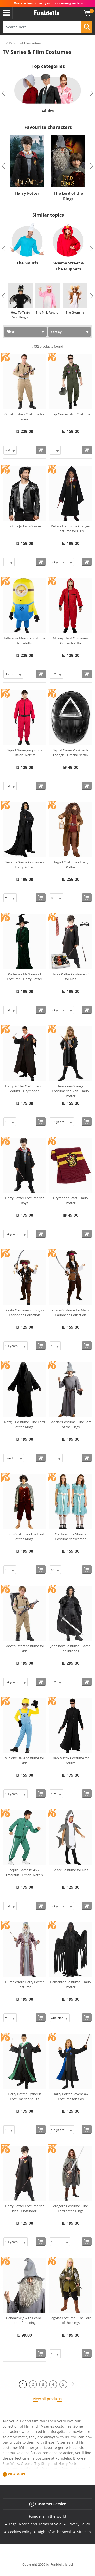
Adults (47, 110)
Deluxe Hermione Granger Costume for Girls (70, 529)
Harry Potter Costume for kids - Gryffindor (24, 2208)
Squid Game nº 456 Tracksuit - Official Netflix (24, 1872)
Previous (3, 93)
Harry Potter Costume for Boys (24, 1200)
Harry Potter (27, 193)
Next (91, 93)
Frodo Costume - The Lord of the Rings (24, 1536)
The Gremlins (75, 312)
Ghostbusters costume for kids (24, 1648)
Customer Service (47, 2504)
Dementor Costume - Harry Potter (70, 1984)
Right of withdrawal (54, 2531)
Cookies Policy (19, 2531)
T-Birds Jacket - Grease (24, 526)
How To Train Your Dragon (20, 314)
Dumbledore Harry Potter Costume (24, 1984)
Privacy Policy (78, 2524)
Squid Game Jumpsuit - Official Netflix (24, 753)
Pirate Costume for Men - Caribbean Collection (70, 1312)
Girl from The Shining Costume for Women (70, 1536)
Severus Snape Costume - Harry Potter (24, 864)
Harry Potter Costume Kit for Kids (70, 977)
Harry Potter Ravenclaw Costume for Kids (70, 2096)
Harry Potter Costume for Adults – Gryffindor (24, 1088)
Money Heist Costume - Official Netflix (70, 640)
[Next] (73, 2384)
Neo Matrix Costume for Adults (70, 1760)
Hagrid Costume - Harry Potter (70, 864)
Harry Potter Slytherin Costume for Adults (24, 2096)
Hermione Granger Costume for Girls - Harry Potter (70, 1091)
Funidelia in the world (47, 2516)
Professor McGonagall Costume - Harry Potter (24, 977)
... (4, 43)
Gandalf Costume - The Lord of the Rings (71, 1424)
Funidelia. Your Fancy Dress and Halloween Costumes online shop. (46, 13)
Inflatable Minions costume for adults (24, 640)
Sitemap (84, 2531)
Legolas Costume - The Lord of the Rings (70, 2320)
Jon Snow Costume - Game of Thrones (70, 1648)
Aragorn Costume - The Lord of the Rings (70, 2208)
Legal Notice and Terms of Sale (35, 2524)
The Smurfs (27, 262)
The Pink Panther (48, 312)
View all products (47, 2398)
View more (17, 2474)
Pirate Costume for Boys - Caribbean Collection (24, 1312)
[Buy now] (41, 450)
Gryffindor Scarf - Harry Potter (70, 1200)
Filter (10, 331)
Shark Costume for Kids (70, 1870)
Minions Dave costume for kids (24, 1760)
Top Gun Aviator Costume (70, 414)
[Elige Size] (10, 450)
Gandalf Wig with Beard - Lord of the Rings (24, 2320)
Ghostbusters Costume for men (24, 416)
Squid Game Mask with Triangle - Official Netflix (70, 753)
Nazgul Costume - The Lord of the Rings (24, 1424)
